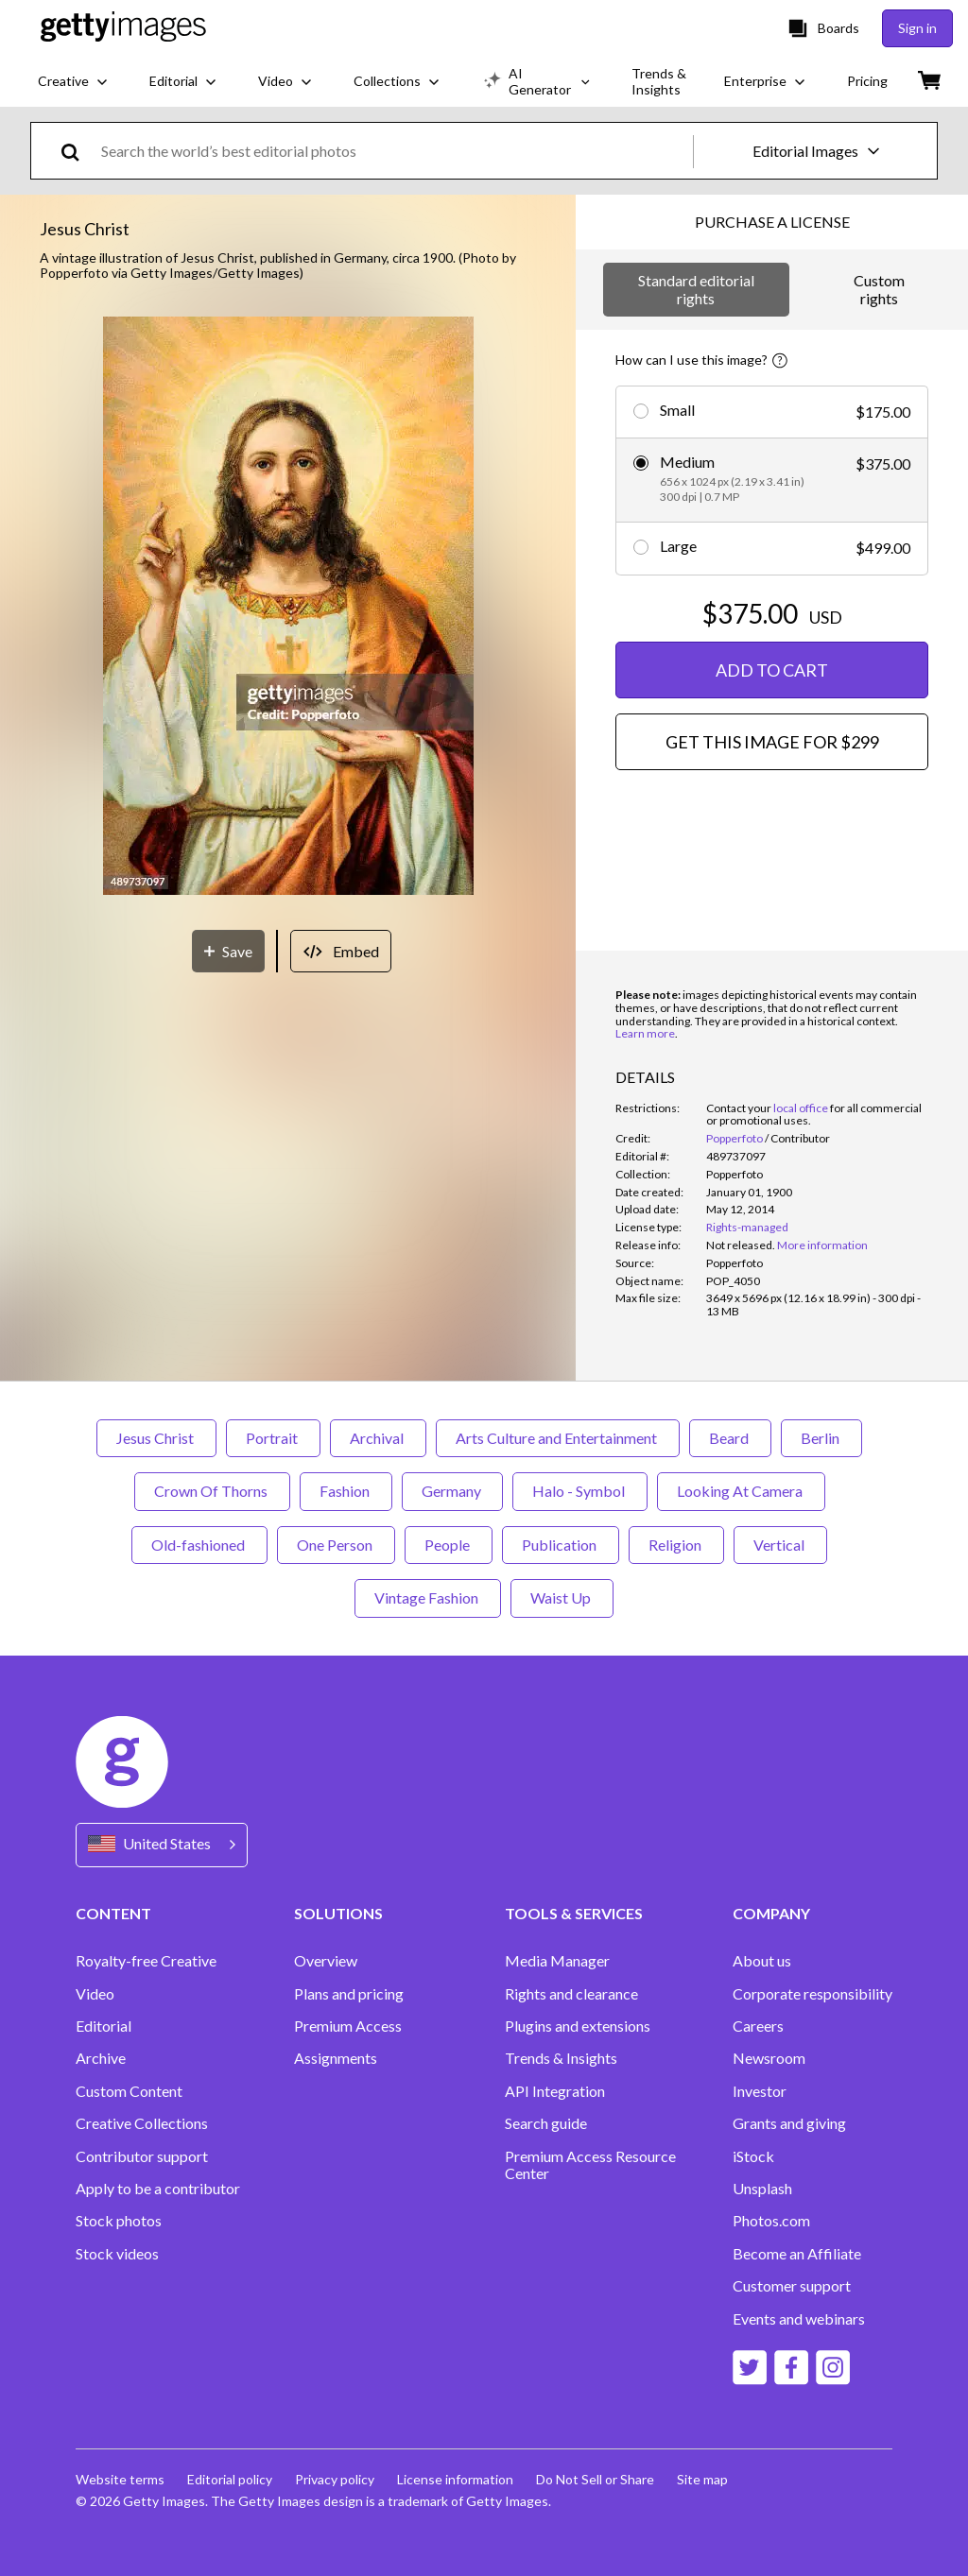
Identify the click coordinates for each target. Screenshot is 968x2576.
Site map (702, 2479)
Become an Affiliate (797, 2253)
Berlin (821, 1438)
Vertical (780, 1545)
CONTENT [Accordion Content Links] (113, 1913)
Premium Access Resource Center (590, 2165)
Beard (730, 1438)
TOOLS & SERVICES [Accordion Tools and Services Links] (574, 1913)
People (448, 1545)
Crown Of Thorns (212, 1491)
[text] (394, 150)
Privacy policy (334, 2479)
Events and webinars (799, 2318)
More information (822, 1245)
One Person (336, 1545)
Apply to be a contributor (158, 2188)
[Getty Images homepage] (123, 28)
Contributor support (142, 2156)
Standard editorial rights (696, 288)
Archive (101, 2058)
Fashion (346, 1491)
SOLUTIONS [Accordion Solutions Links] (338, 1913)
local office (800, 1108)
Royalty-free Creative (146, 1960)
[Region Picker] (162, 1845)
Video (95, 1993)
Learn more (645, 1033)
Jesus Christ (156, 1438)
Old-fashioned (199, 1545)
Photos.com (771, 2220)
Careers (758, 2026)
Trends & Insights (561, 2058)
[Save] (228, 951)
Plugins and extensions (577, 2026)
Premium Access (348, 2026)
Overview (325, 1960)
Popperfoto (734, 1138)
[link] (740, 1245)
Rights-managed (747, 1227)
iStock (753, 2156)
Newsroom (769, 2058)
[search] (78, 151)
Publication (560, 1545)
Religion (676, 1545)
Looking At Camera (741, 1491)
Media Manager (557, 1960)
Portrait (273, 1438)
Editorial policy (229, 2479)
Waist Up (562, 1597)
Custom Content (129, 2091)
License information (455, 2479)
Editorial (103, 2026)
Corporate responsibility (812, 1993)
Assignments (335, 2058)
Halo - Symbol (580, 1491)
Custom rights (879, 288)
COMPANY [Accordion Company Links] (771, 1913)
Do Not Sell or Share (595, 2479)
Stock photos (119, 2220)
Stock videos (117, 2253)
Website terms (120, 2479)
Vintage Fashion (427, 1597)
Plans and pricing (349, 1993)
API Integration (555, 2091)
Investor (759, 2091)
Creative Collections (142, 2123)
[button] (288, 607)
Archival (378, 1438)
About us (762, 1960)
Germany (452, 1491)
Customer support (792, 2285)
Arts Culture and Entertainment (558, 1438)
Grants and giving (789, 2123)
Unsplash (762, 2188)
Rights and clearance (571, 1993)
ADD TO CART (772, 670)
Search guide (546, 2123)
